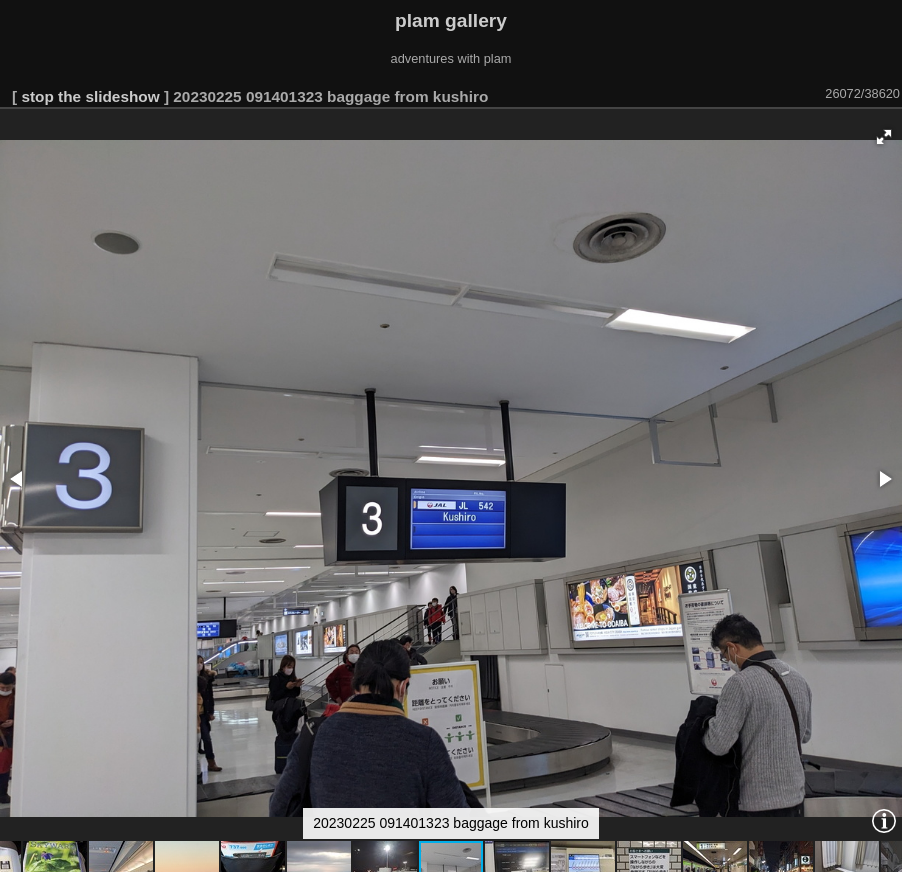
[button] (884, 137)
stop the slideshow (90, 96)
